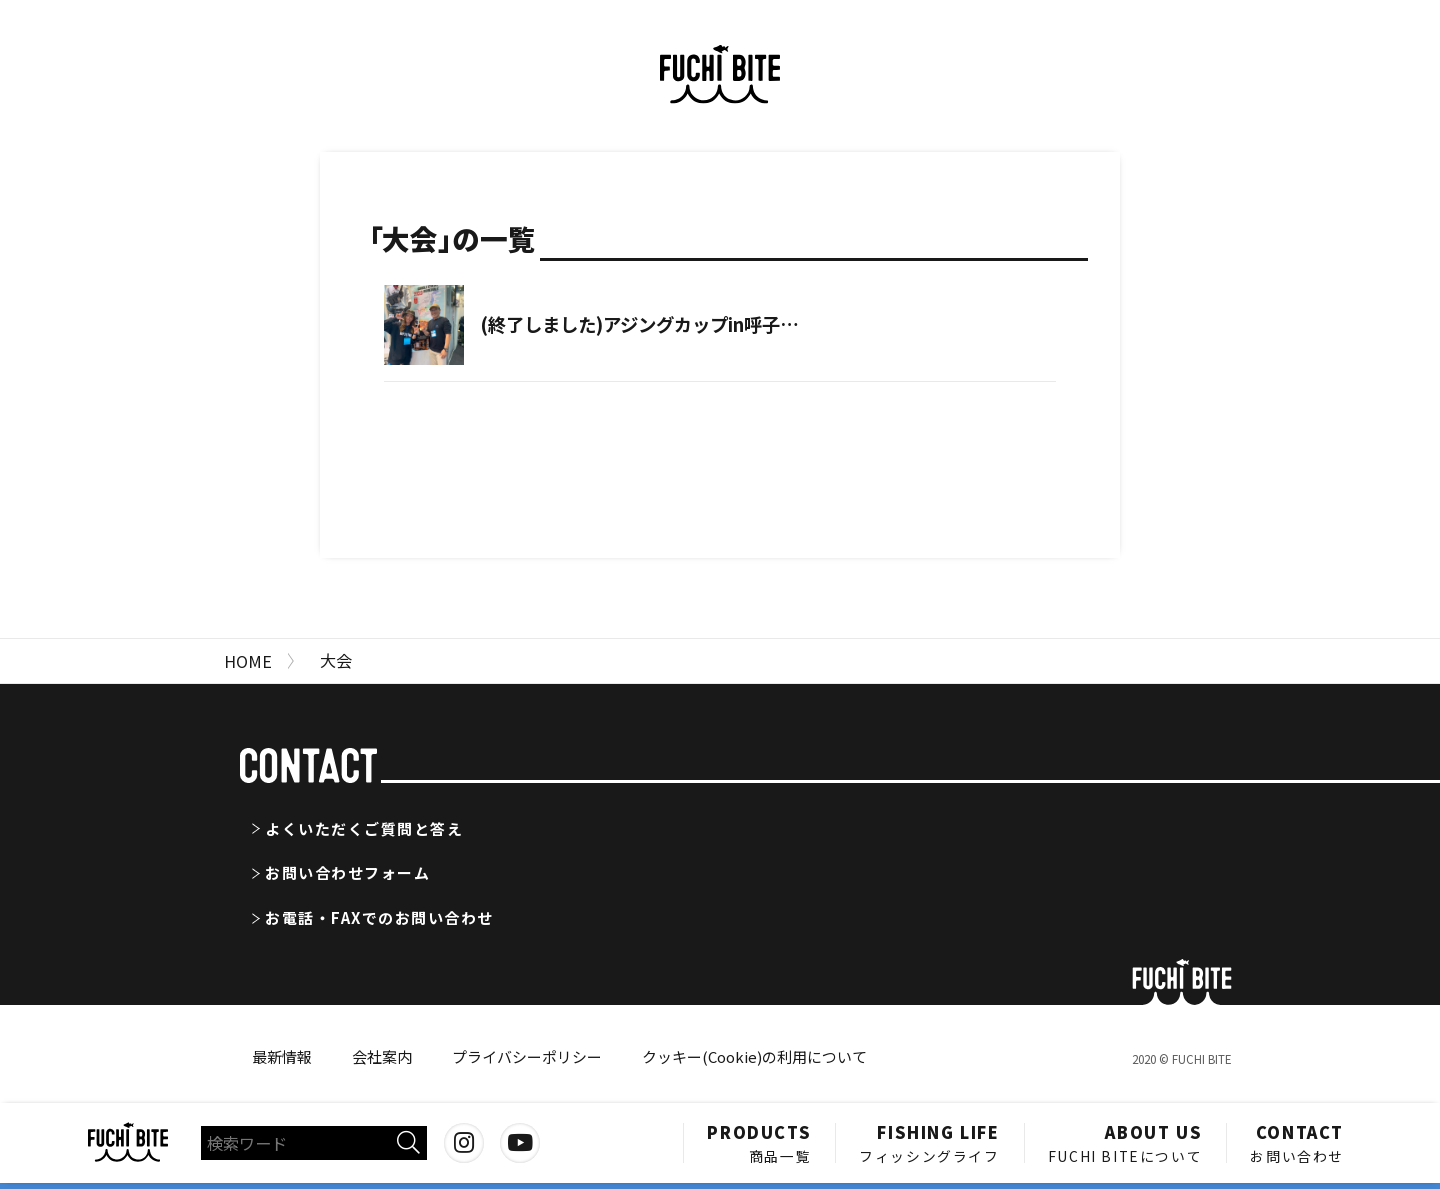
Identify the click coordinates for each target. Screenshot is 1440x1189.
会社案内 (382, 1056)
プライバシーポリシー (527, 1056)
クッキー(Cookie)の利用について (754, 1056)
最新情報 (282, 1056)
